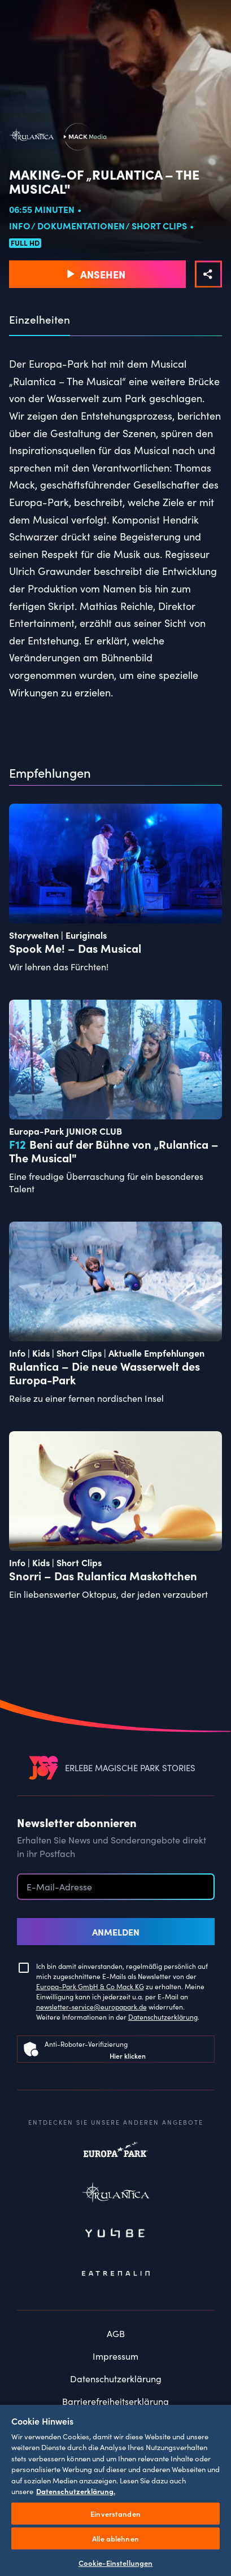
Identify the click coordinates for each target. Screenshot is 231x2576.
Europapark (116, 2155)
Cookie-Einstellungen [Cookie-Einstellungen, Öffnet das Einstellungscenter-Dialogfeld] (116, 2562)
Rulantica (116, 2195)
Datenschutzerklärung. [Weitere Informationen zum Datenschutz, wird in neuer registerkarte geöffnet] (75, 2491)
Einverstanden (115, 2513)
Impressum (115, 2356)
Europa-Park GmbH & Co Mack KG (90, 1986)
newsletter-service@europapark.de (91, 2006)
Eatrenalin (116, 2274)
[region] (115, 2490)
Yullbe (116, 2234)
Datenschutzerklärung (163, 2016)
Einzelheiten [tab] (39, 319)
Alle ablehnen (115, 2538)
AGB (116, 2333)
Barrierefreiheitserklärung (115, 2401)
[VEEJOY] (43, 1767)
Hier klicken (128, 2055)
